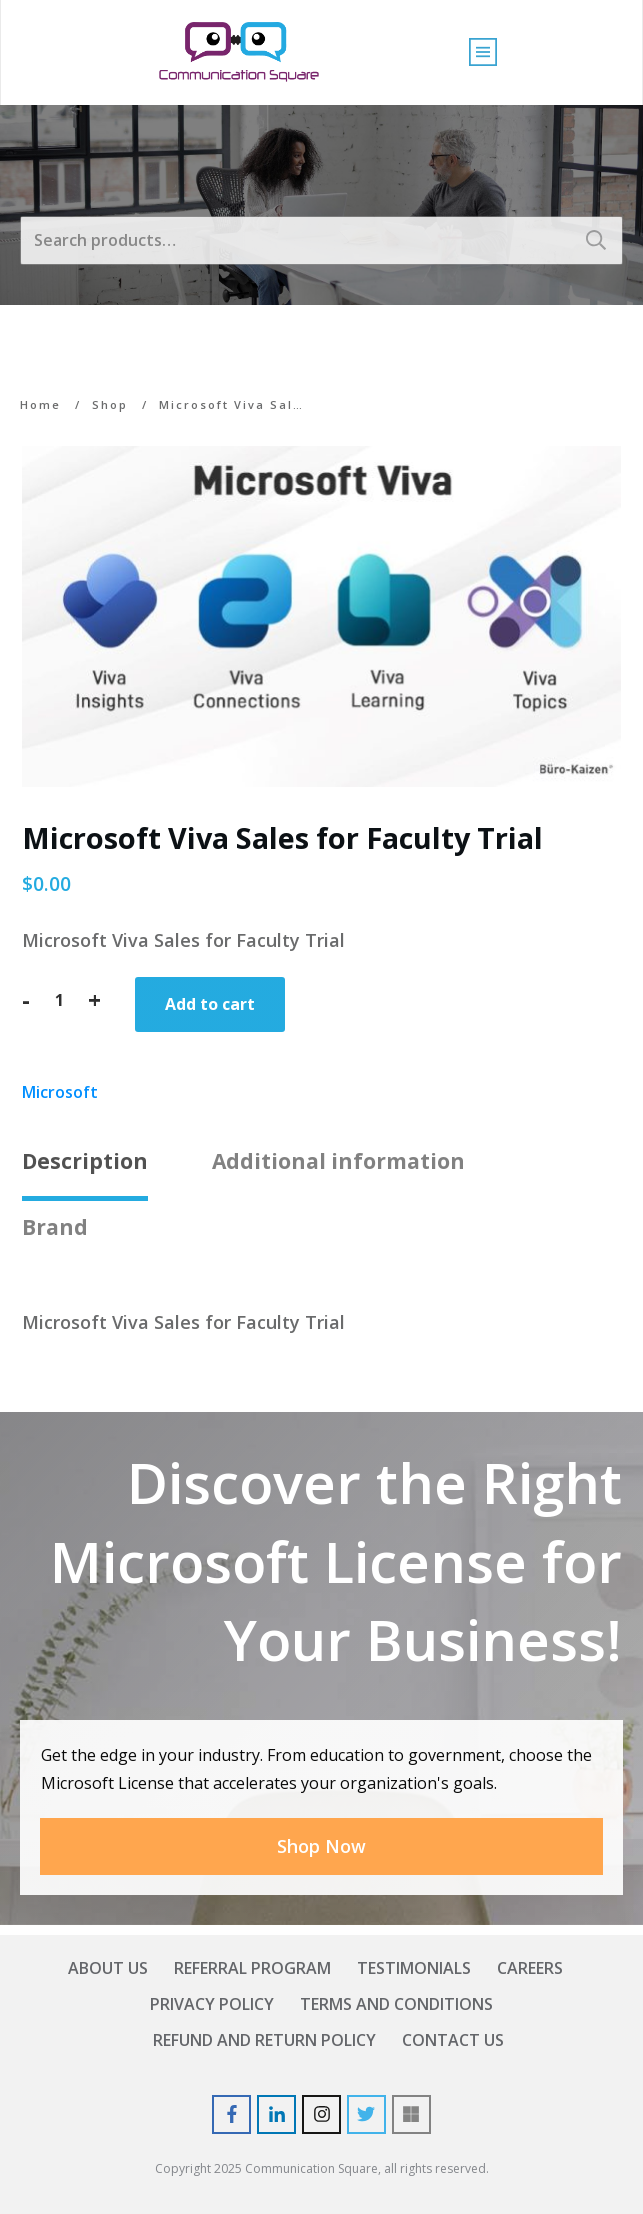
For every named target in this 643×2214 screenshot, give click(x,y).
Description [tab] (85, 1161)
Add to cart (210, 1004)
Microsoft (60, 1092)
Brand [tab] (55, 1227)
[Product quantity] (59, 1000)
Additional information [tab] (338, 1161)
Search (596, 240)
